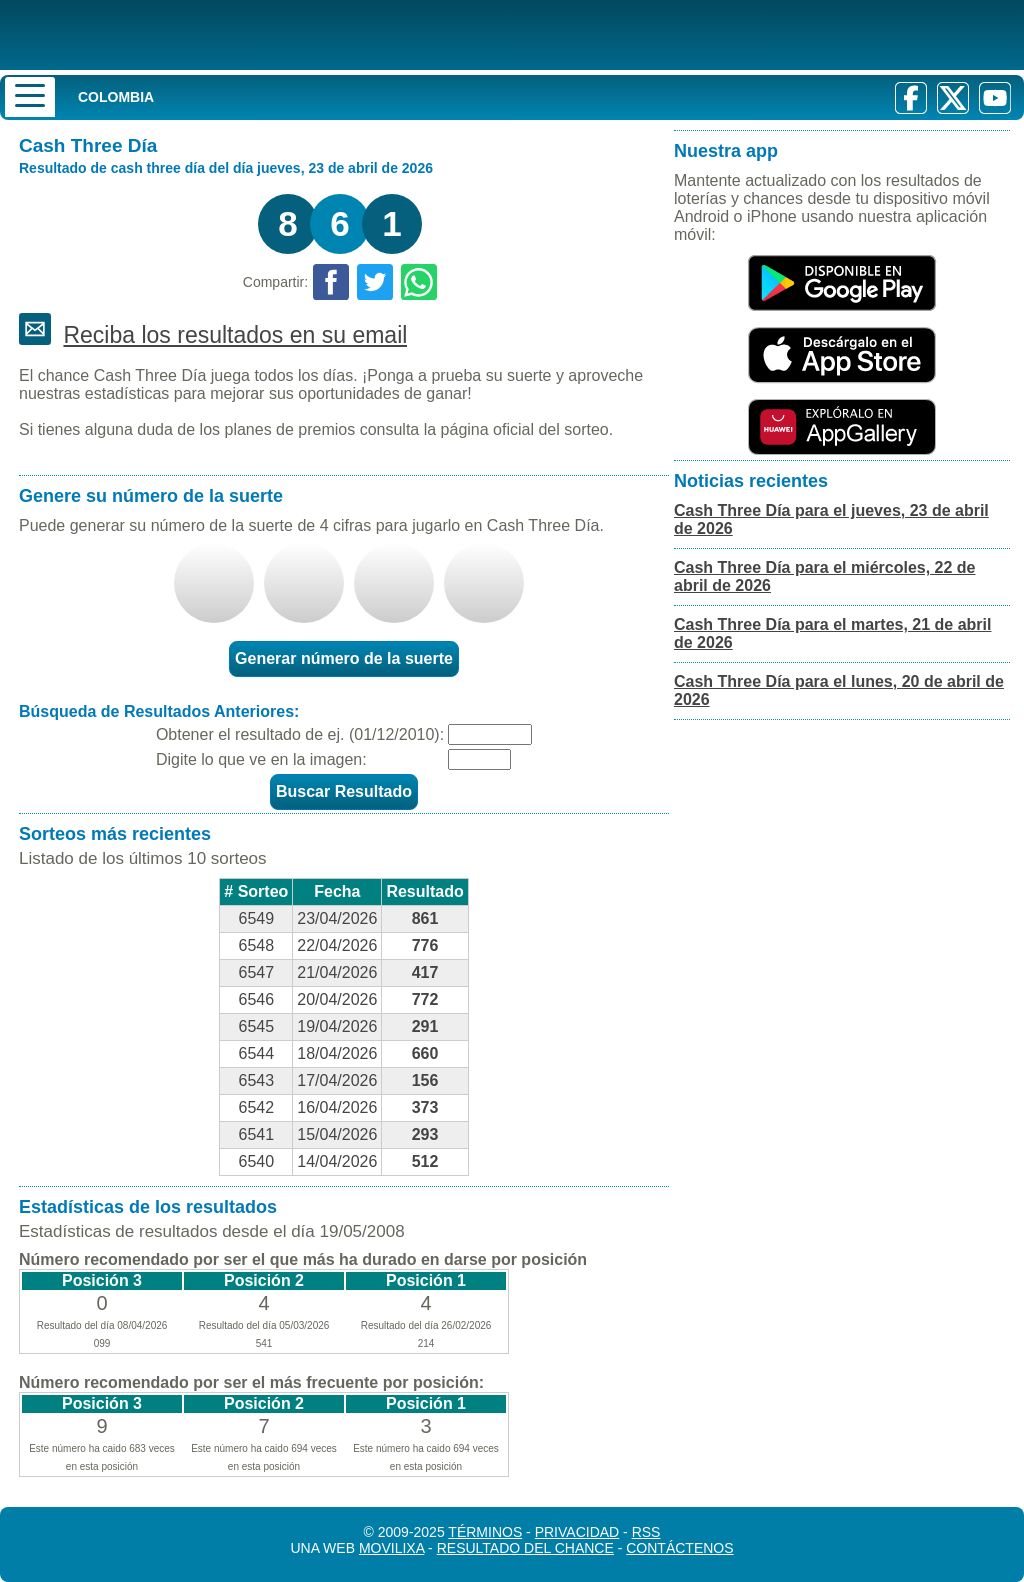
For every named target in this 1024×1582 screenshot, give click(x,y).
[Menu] (30, 97)
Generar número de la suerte (344, 658)
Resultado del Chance (525, 1548)
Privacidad (577, 1532)
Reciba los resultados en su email (235, 335)
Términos (485, 1532)
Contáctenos (679, 1548)
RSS (646, 1532)
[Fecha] (490, 734)
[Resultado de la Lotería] (258, 35)
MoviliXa (391, 1548)
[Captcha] (479, 759)
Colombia (116, 97)
